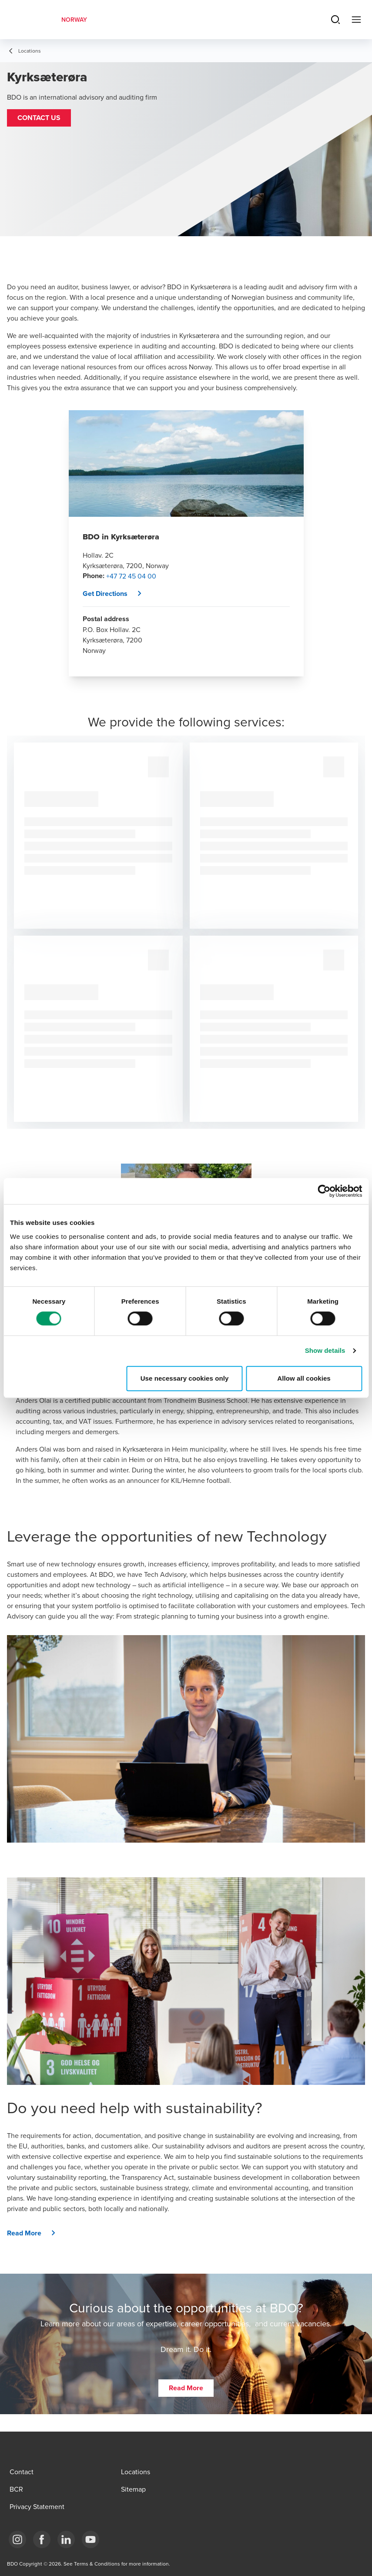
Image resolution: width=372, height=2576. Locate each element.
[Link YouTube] (90, 2539)
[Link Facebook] (41, 2539)
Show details (325, 1350)
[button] (39, 118)
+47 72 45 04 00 (131, 576)
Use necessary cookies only (185, 1378)
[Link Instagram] (17, 2539)
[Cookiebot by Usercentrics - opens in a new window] (324, 1191)
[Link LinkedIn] (66, 2539)
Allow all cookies (304, 1378)
